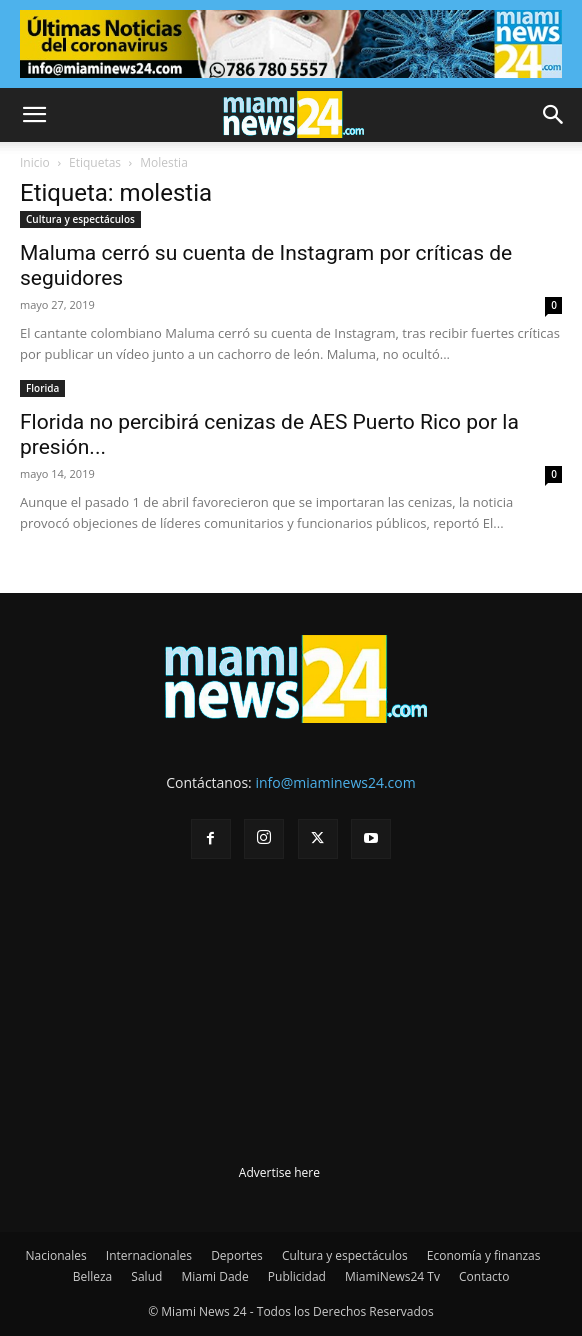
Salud (146, 1276)
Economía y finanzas (484, 1255)
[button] (34, 115)
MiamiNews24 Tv (392, 1276)
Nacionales (56, 1255)
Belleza (93, 1276)
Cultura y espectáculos (80, 219)
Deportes (237, 1255)
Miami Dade (214, 1276)
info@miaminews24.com (335, 782)
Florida (42, 388)
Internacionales (149, 1255)
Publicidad (297, 1276)
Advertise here (279, 1172)
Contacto (484, 1276)
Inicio (35, 162)
